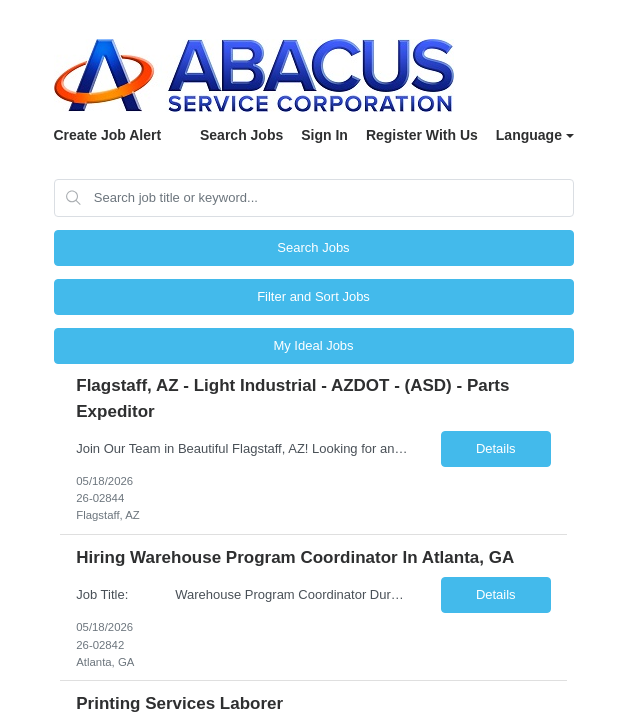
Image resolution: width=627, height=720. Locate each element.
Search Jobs (241, 135)
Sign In (324, 135)
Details (496, 448)
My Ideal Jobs (313, 345)
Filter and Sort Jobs (313, 296)
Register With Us (422, 135)
